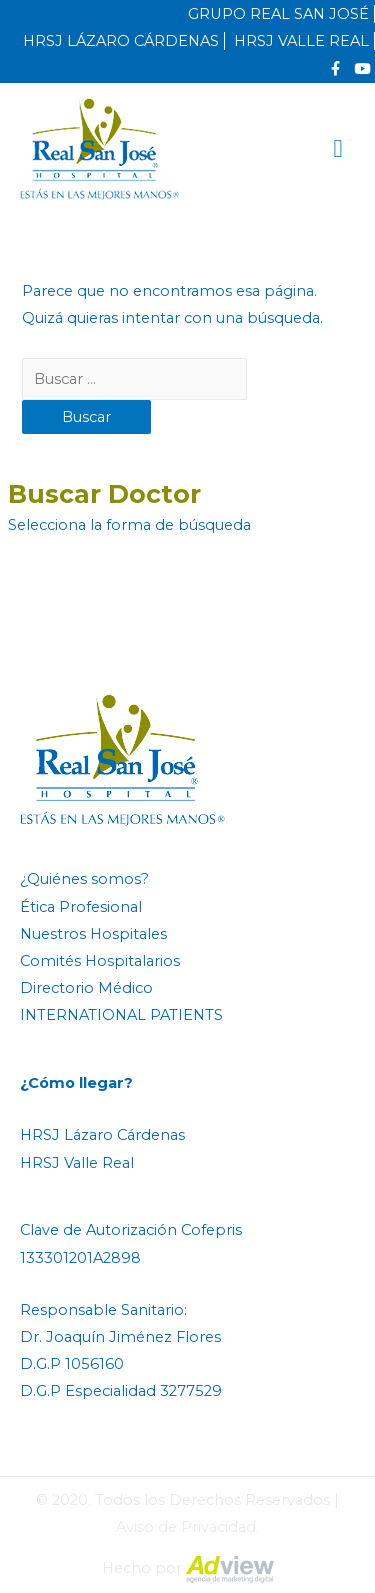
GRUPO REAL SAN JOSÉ (278, 14)
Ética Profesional (81, 907)
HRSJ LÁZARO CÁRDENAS (121, 41)
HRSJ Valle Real (77, 1163)
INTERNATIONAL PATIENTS (121, 1015)
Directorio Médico (86, 988)
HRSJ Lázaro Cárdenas (102, 1135)
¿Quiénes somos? (84, 879)
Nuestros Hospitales (93, 934)
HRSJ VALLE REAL (301, 41)
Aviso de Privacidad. (187, 1527)
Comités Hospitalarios (100, 961)
